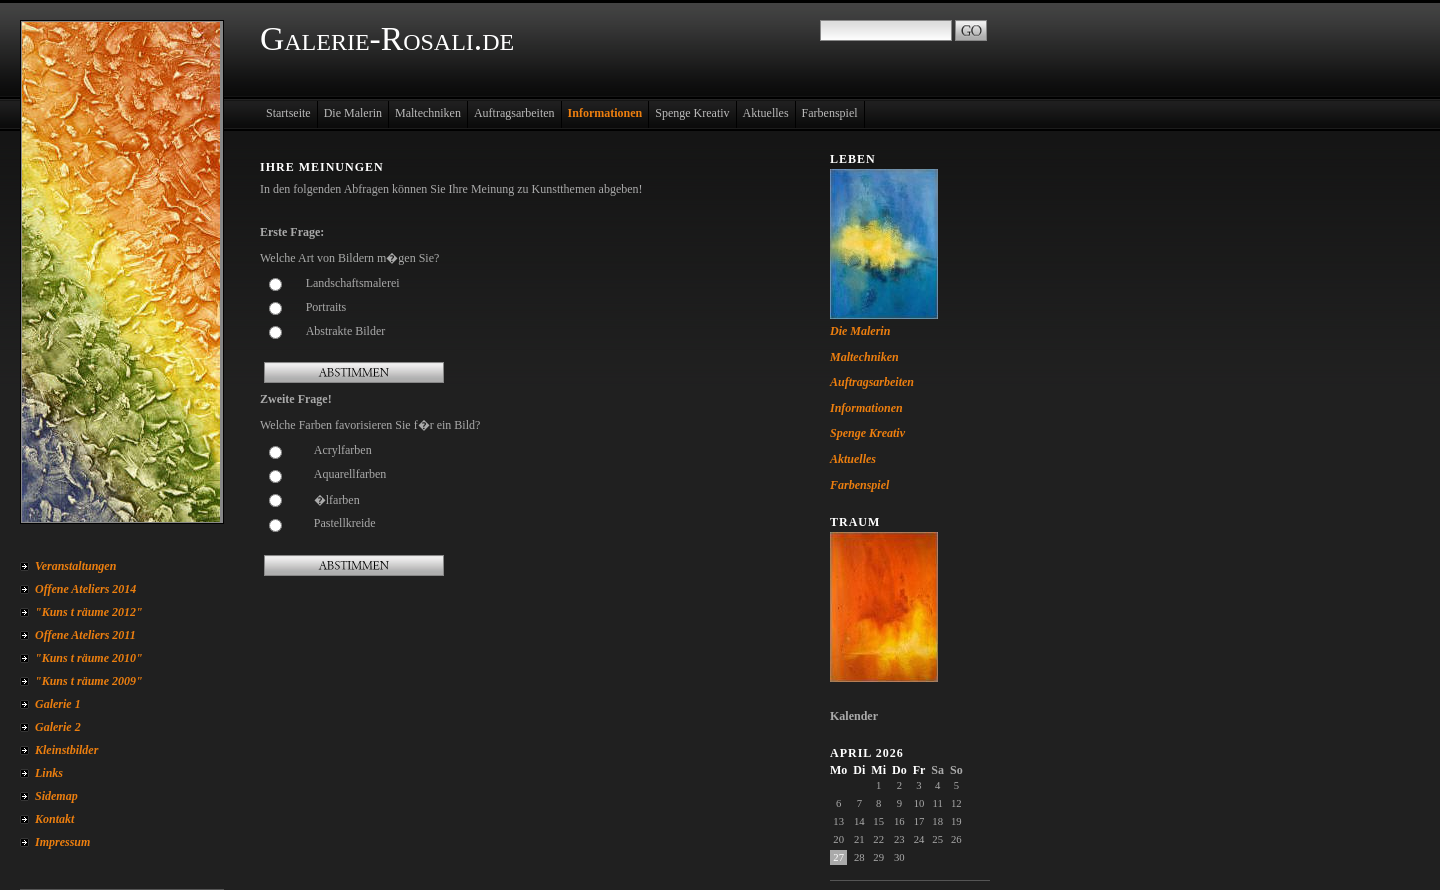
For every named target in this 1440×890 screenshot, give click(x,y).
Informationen (605, 113)
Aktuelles (766, 113)
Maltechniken (428, 113)
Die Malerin (353, 113)
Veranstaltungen (75, 566)
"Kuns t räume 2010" (89, 658)
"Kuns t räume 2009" (89, 681)
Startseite (288, 113)
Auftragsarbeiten (514, 113)
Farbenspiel (830, 113)
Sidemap (56, 796)
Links (49, 773)
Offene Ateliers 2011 (85, 635)
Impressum (62, 842)
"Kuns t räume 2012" (89, 612)
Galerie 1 (58, 704)
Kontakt (54, 819)
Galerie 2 (58, 727)
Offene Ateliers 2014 (85, 589)
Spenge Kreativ (692, 113)
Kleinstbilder (66, 750)
